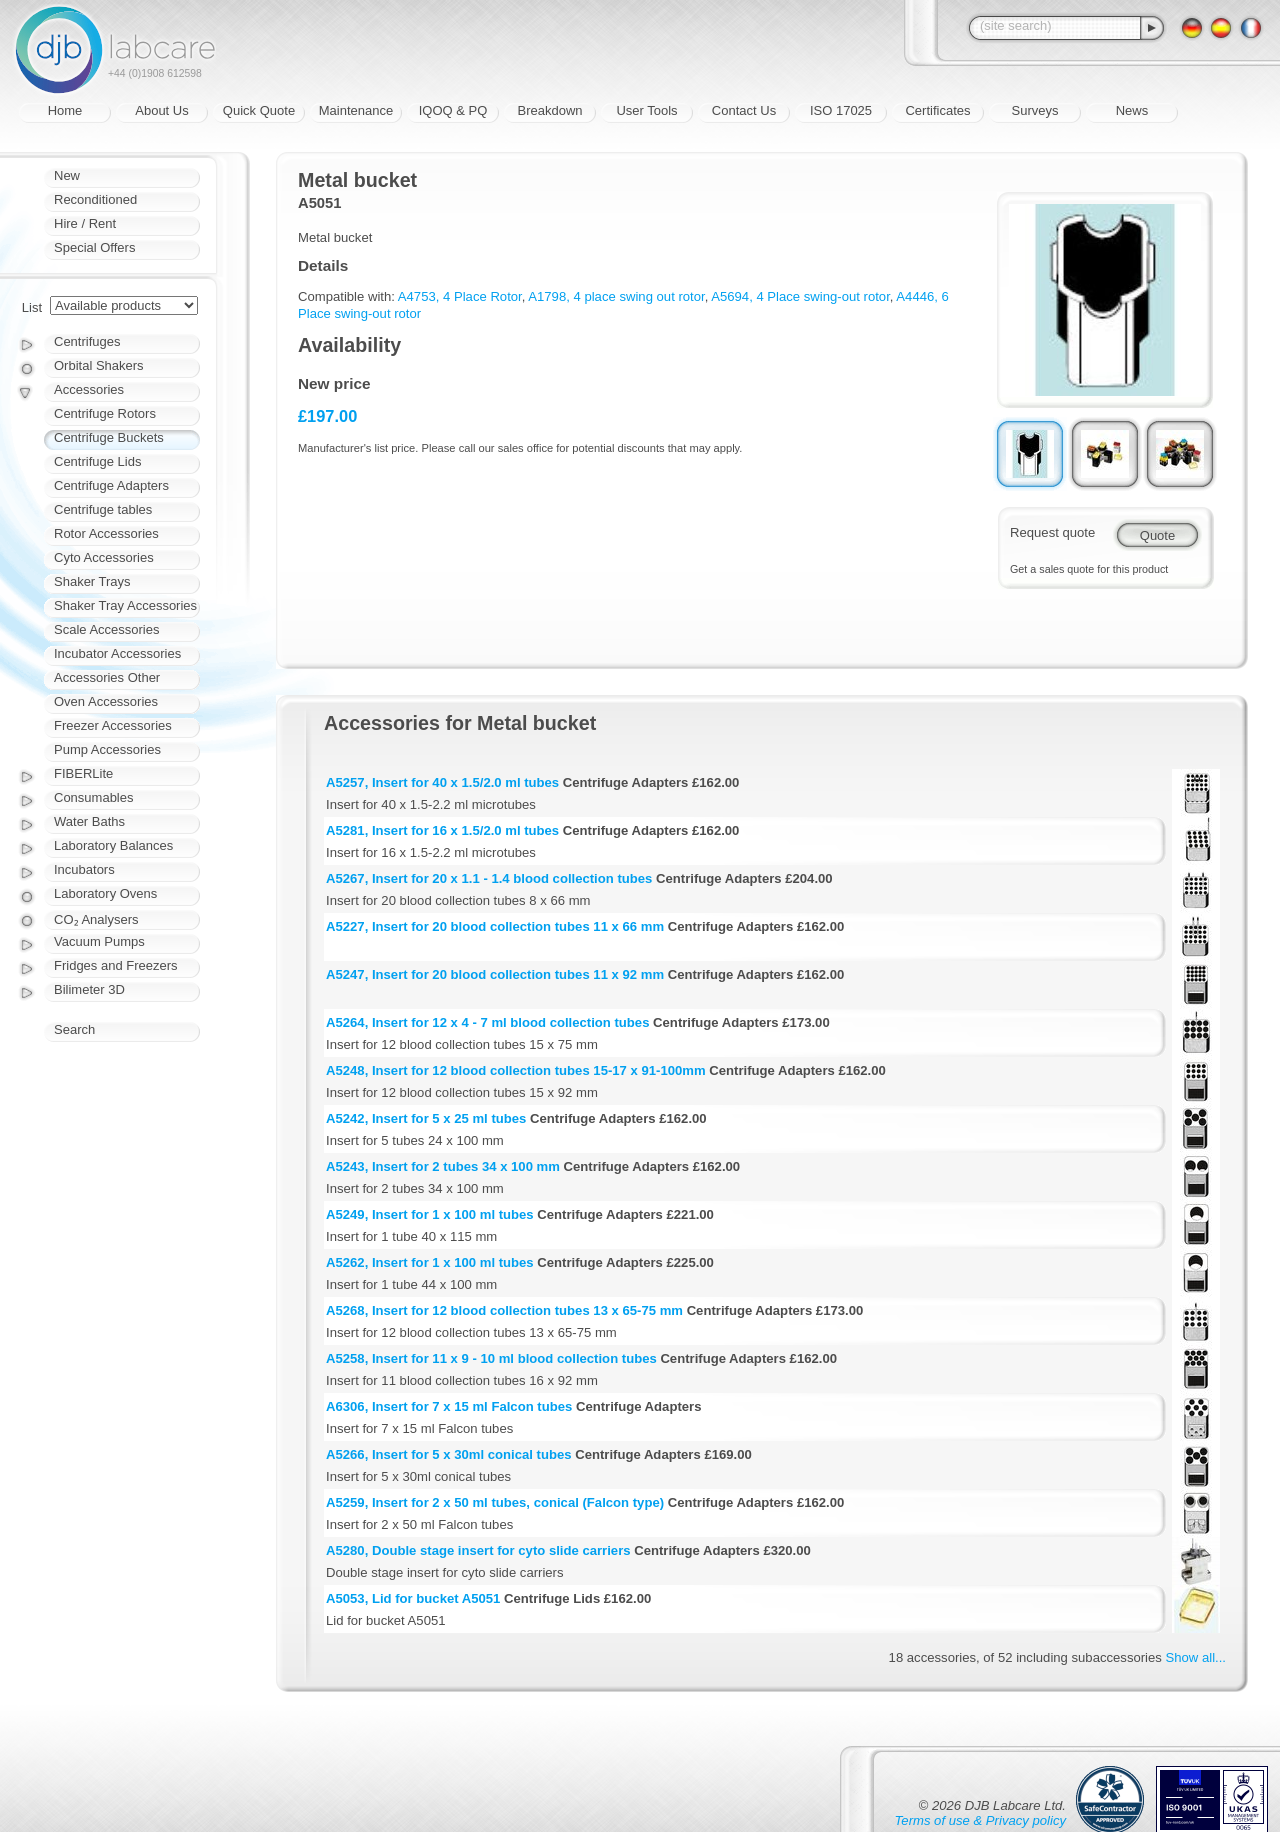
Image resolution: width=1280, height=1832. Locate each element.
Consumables (94, 797)
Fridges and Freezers (116, 965)
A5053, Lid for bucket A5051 (413, 1598)
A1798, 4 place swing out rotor (616, 296)
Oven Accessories (106, 701)
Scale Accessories (107, 629)
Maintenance (356, 110)
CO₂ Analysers (96, 919)
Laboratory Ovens (105, 893)
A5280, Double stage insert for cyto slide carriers (478, 1550)
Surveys (1035, 110)
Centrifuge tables (103, 509)
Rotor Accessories (106, 533)
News (1132, 110)
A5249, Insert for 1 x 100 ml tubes (430, 1214)
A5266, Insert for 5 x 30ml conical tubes (449, 1454)
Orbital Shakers (99, 365)
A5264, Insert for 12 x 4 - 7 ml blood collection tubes (487, 1022)
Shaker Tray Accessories (125, 605)
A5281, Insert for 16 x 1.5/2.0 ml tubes (442, 830)
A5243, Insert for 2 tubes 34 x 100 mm (443, 1166)
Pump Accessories (107, 749)
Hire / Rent (85, 223)
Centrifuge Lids (97, 461)
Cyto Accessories (104, 557)
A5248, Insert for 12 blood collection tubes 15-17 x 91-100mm (516, 1070)
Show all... (1196, 1657)
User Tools (646, 110)
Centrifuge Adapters (111, 485)
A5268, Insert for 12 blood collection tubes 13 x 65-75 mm (504, 1310)
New (67, 175)
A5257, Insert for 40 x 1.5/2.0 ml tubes (442, 782)
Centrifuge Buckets (109, 437)
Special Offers (94, 247)
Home (65, 110)
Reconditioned (95, 199)
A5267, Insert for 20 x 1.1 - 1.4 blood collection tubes (489, 878)
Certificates (937, 110)
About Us (161, 110)
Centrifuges (87, 341)
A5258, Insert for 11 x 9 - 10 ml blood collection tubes (491, 1358)
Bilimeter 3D (89, 989)
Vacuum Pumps (99, 941)
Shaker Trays (92, 581)
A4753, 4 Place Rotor (460, 296)
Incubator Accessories (117, 653)
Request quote (1052, 532)
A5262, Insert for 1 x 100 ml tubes (430, 1262)
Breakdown (549, 110)
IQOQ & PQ (453, 110)
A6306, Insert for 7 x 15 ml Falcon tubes (449, 1406)
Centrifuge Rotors (105, 413)
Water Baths (89, 821)
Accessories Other (107, 677)
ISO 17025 (841, 110)
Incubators (84, 869)
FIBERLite (83, 773)
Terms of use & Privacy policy (980, 1820)
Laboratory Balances (113, 845)
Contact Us (744, 110)
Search (74, 1029)
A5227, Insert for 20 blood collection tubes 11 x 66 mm (495, 926)
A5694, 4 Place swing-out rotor (800, 296)
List (32, 307)
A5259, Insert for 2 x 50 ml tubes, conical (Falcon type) (495, 1502)
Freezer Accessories (113, 725)
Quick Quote (259, 110)
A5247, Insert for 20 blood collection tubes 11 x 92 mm (495, 974)
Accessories (89, 389)
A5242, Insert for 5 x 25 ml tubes (426, 1118)
